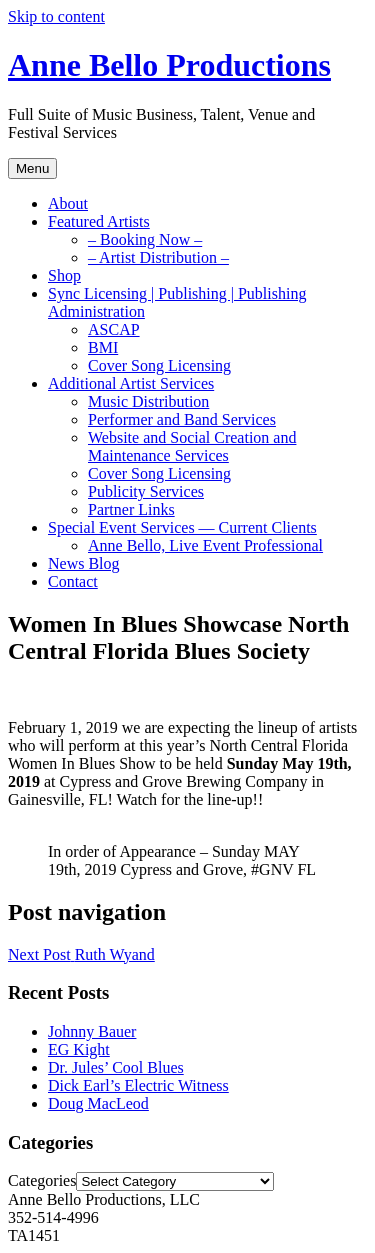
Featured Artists (99, 221)
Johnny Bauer (92, 1031)
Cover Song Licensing (159, 365)
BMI (103, 347)
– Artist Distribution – (158, 257)
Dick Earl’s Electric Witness (138, 1085)
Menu (32, 168)
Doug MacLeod (98, 1103)
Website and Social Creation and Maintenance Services (192, 446)
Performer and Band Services (182, 419)
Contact (73, 581)
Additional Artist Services (131, 383)
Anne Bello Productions (169, 65)
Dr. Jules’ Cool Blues (116, 1067)
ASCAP (114, 329)
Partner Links (131, 509)
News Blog (84, 563)
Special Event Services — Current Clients (182, 527)
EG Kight (79, 1049)
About (68, 203)
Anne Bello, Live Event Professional (205, 545)
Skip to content (56, 16)
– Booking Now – (145, 239)
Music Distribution (148, 401)
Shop (64, 275)
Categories (42, 1180)
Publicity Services (146, 491)
